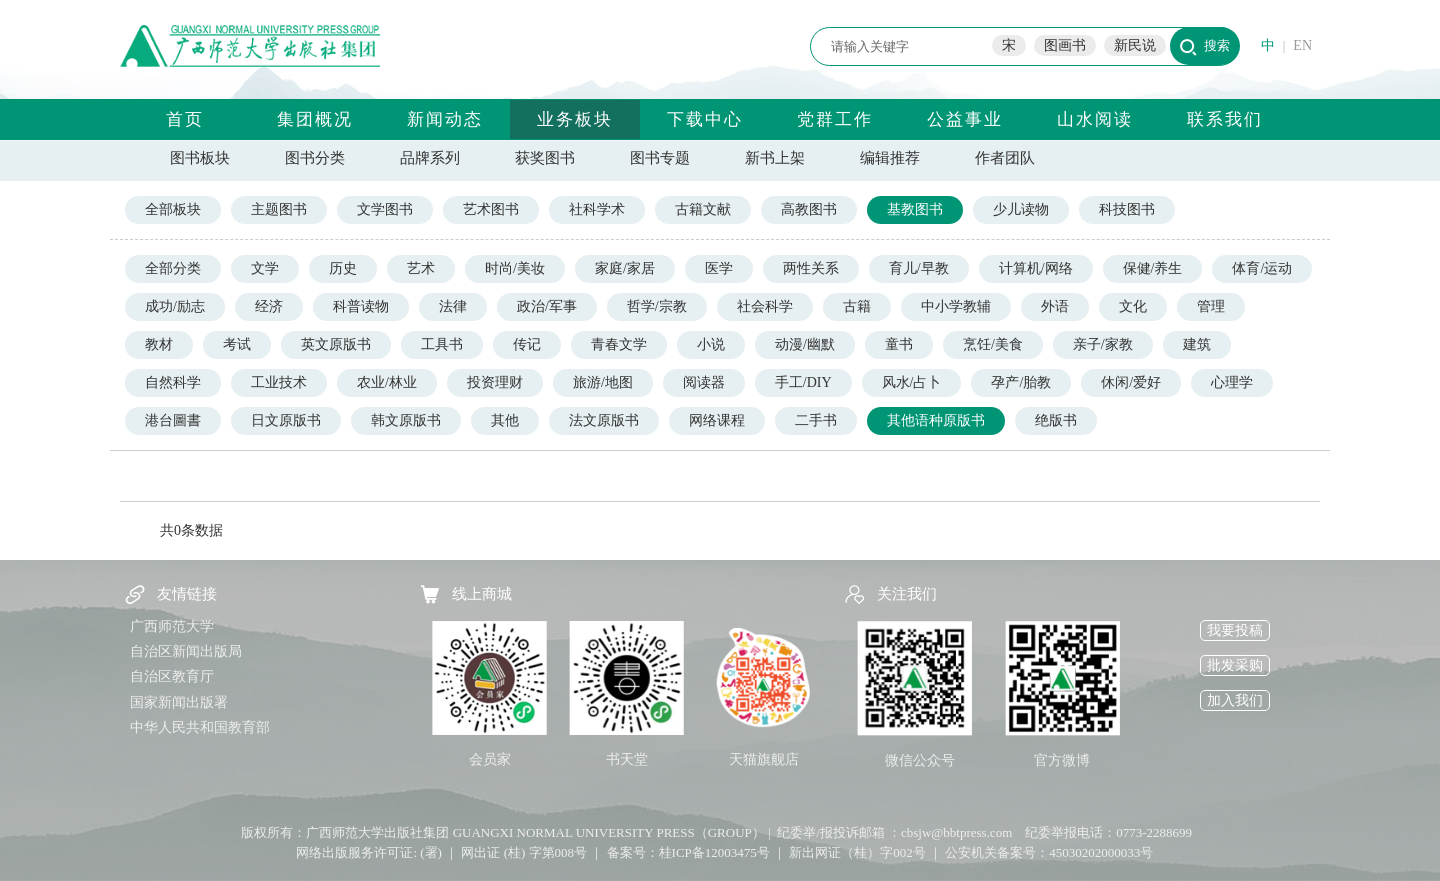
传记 (527, 344)
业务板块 (575, 119)
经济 (269, 306)
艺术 (421, 268)
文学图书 (385, 209)
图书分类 (315, 158)
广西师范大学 (172, 626)
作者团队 (1005, 158)
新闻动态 (445, 119)
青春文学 (619, 344)
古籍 (857, 306)
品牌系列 (430, 158)
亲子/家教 (1103, 344)
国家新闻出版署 (179, 702)
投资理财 (495, 382)
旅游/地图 (603, 382)
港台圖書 (173, 420)
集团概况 (315, 119)
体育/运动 (1262, 268)
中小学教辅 (956, 306)
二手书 (816, 420)
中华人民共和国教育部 (200, 727)
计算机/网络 (1036, 268)
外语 (1055, 306)
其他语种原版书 (936, 420)
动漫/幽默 (805, 344)
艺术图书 (491, 209)
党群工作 (835, 119)
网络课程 (717, 420)
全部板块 (173, 209)
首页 (185, 119)
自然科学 (173, 382)
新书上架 (775, 158)
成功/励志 (175, 306)
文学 (265, 268)
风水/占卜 (912, 382)
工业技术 (279, 382)
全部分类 (173, 268)
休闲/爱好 (1131, 382)
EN (1302, 45)
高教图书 (809, 209)
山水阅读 (1095, 119)
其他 (505, 420)
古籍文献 (703, 209)
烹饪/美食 (993, 344)
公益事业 (965, 119)
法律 (453, 306)
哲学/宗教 (657, 306)
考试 (237, 344)
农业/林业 (387, 382)
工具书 (442, 344)
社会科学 (765, 306)
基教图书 (915, 209)
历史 (343, 268)
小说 (711, 344)
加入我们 (1235, 700)
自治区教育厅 (172, 676)
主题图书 (279, 209)
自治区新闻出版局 (186, 651)
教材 (159, 344)
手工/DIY (803, 382)
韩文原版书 (406, 420)
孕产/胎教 (1021, 382)
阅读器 (704, 382)
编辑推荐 (890, 158)
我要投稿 (1235, 630)
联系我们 (1225, 119)
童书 (899, 344)
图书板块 (200, 158)
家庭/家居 (625, 268)
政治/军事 (547, 306)
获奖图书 (545, 158)
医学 (719, 268)
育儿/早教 (919, 268)
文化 (1133, 306)
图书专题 (660, 158)
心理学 (1232, 382)
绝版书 (1056, 420)
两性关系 (811, 268)
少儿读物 (1021, 209)
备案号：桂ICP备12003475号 (688, 852)
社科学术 (597, 209)
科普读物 (361, 306)
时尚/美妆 (515, 268)
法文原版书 (604, 420)
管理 (1211, 306)
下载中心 (705, 119)
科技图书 (1127, 209)
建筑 (1197, 344)
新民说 (1135, 45)
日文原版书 (286, 420)
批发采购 (1235, 665)
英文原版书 (336, 344)
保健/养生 (1153, 268)
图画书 (1065, 45)
